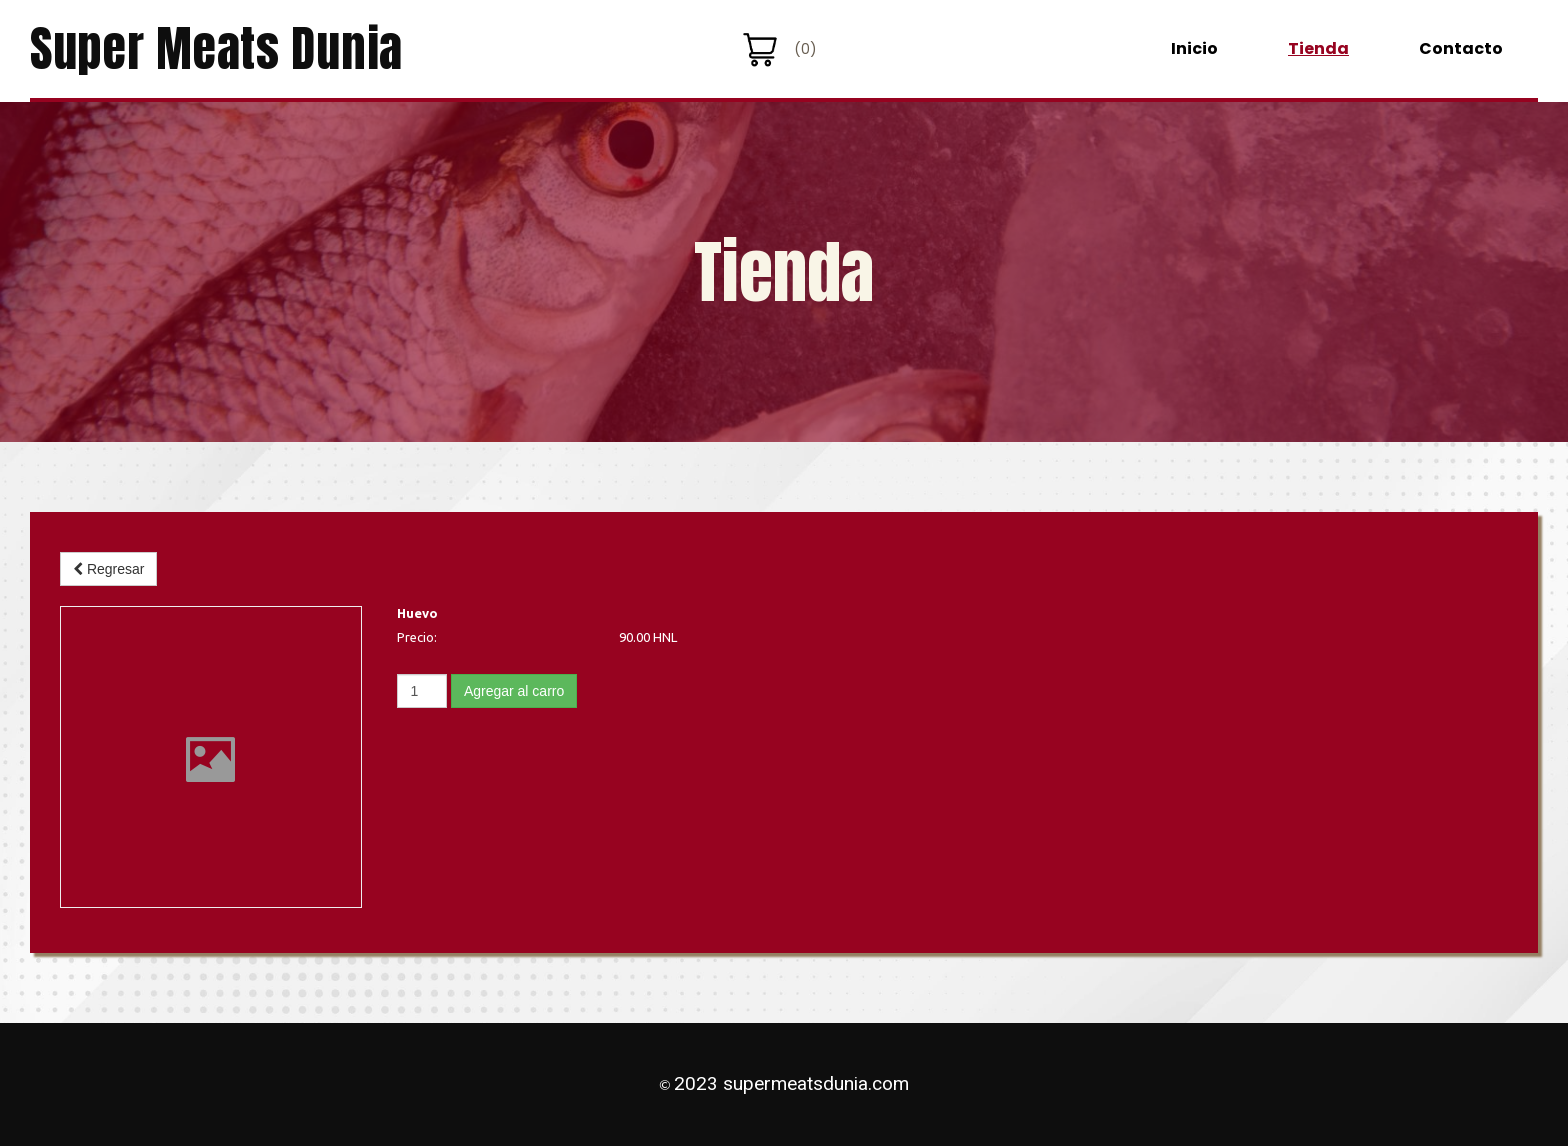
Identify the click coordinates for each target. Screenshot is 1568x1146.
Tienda (1318, 48)
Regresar (108, 569)
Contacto (1461, 48)
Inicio (1194, 48)
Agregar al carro (514, 691)
